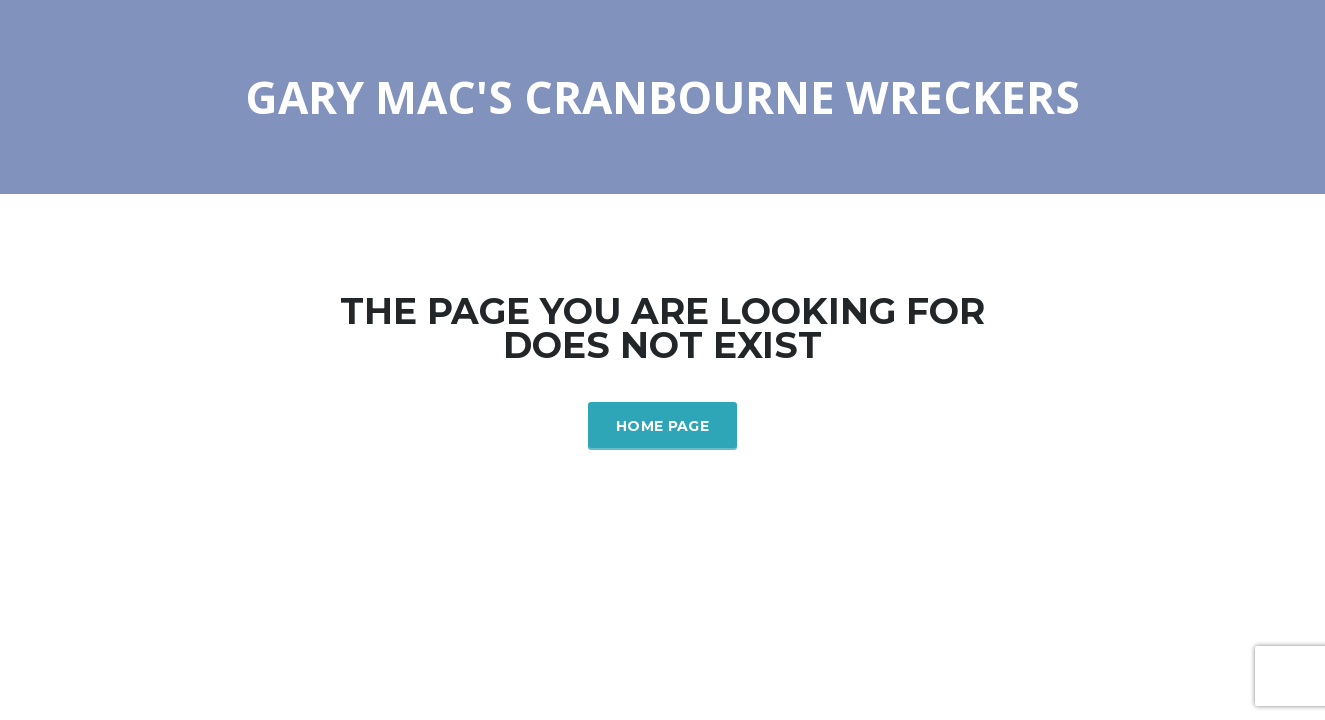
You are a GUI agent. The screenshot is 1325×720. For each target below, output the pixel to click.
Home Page (662, 426)
